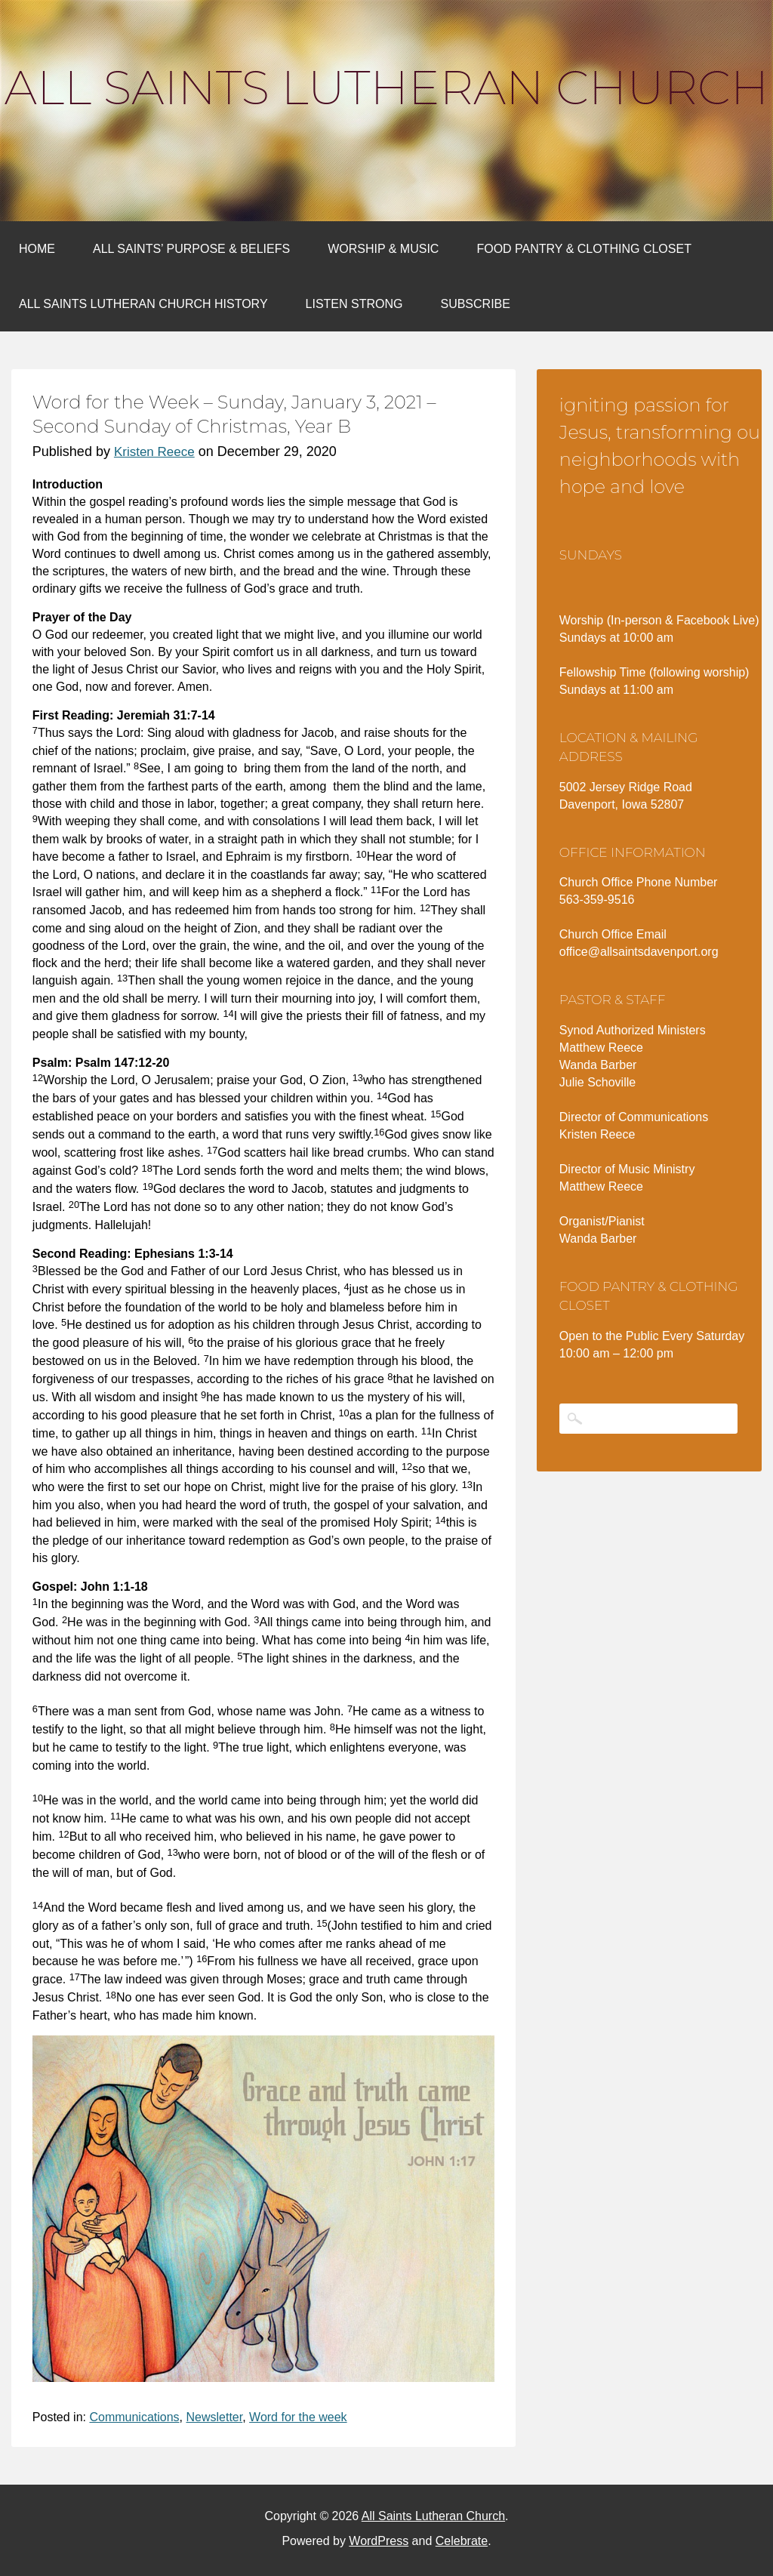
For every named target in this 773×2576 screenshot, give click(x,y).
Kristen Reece (154, 452)
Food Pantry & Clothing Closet (583, 248)
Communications (134, 2417)
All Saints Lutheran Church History (143, 303)
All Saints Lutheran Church (386, 87)
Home (37, 248)
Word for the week (298, 2417)
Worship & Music (383, 248)
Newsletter (214, 2417)
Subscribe (475, 303)
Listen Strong (354, 303)
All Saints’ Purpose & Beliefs (191, 248)
